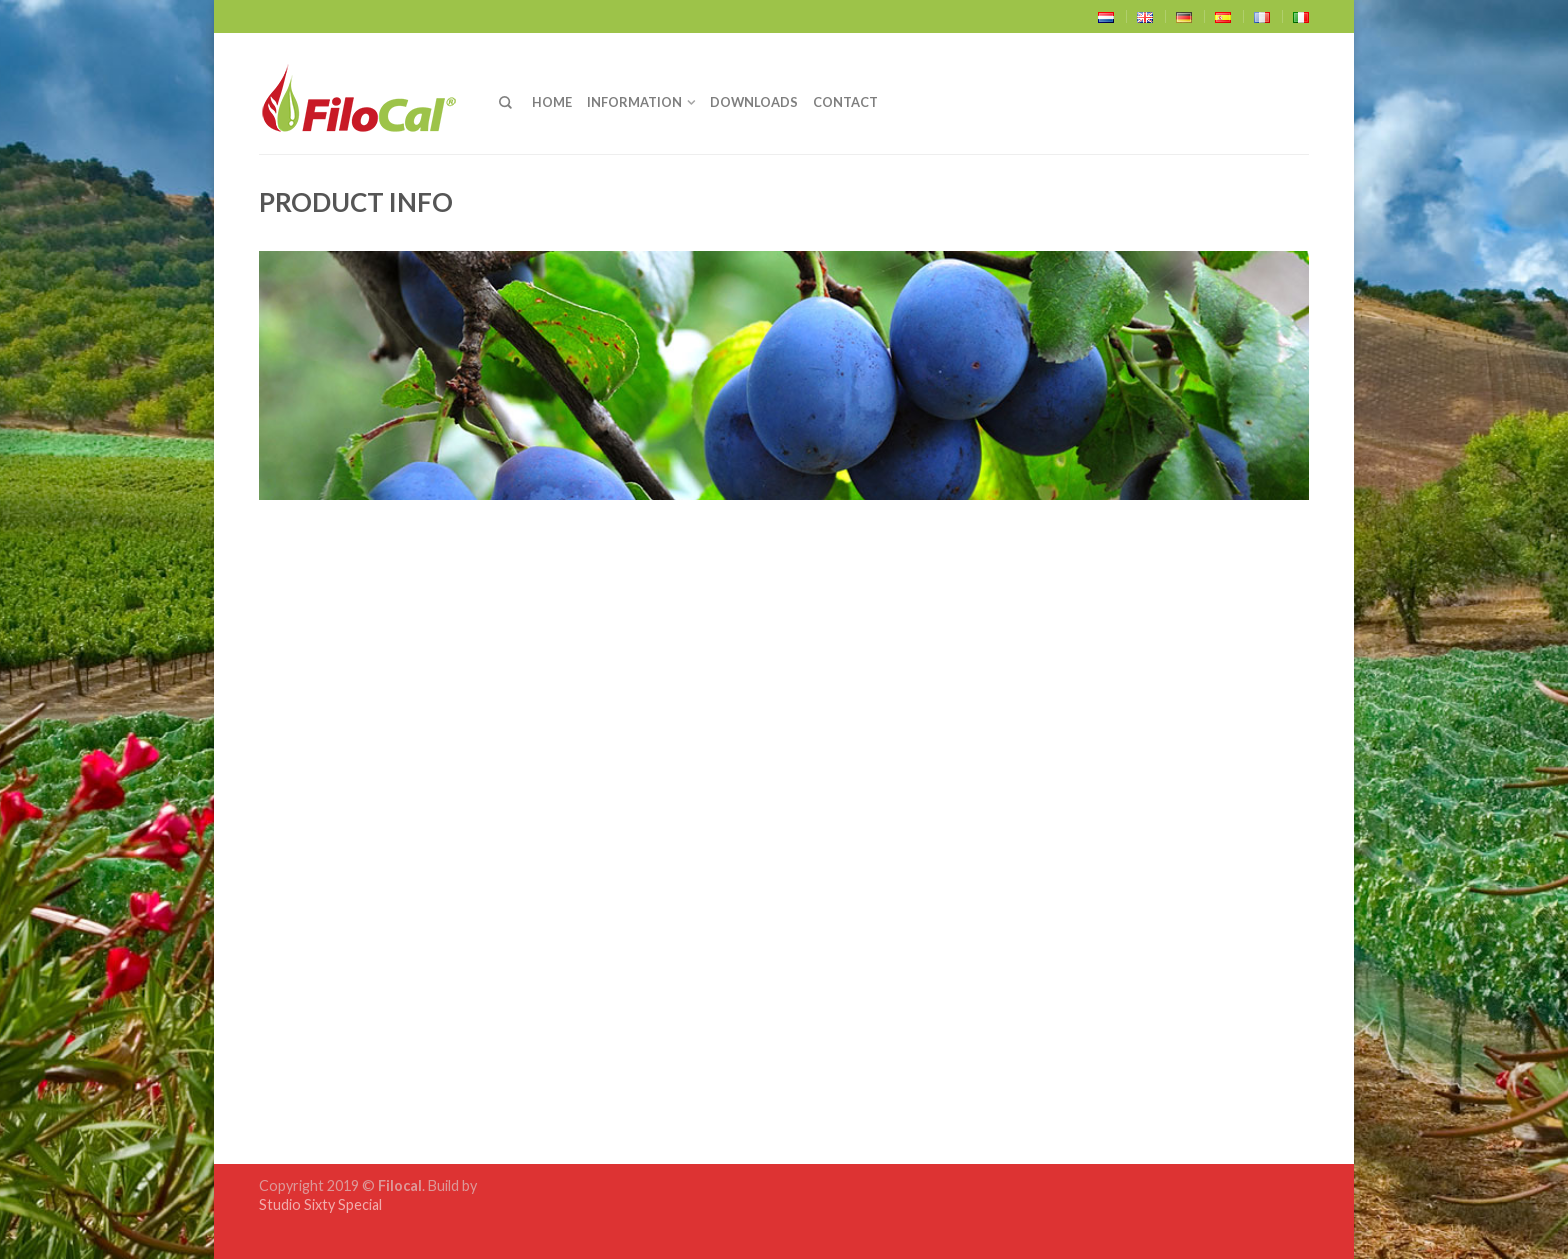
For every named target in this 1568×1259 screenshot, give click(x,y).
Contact (845, 102)
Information (634, 102)
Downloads (754, 102)
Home (552, 102)
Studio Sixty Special (320, 1204)
